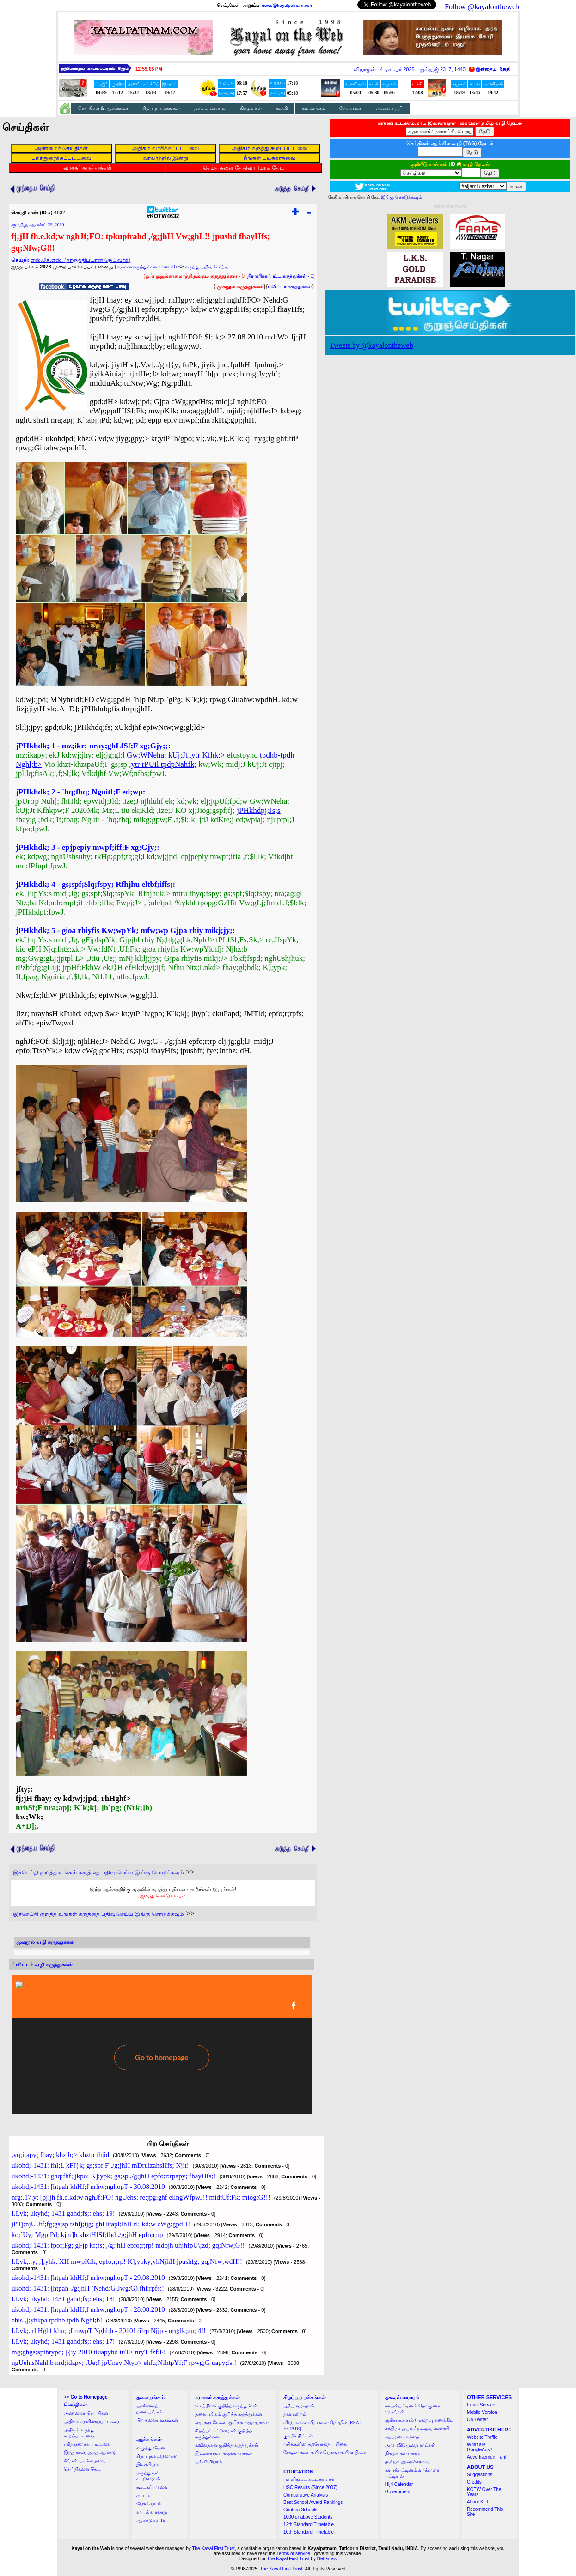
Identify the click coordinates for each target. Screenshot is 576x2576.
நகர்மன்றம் (294, 2414)
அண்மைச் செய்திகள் (86, 2413)
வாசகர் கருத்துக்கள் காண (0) (147, 266)
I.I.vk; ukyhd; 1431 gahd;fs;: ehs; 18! (63, 2299)
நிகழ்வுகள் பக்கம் (403, 2453)
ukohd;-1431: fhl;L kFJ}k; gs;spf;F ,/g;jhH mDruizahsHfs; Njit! (100, 2165)
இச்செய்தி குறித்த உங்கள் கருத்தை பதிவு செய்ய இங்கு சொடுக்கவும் (98, 1872)
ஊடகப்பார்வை (152, 2487)
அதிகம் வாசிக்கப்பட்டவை (91, 2421)
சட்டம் (143, 2495)
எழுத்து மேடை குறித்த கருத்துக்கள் (232, 2422)
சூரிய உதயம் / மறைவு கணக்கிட (419, 2420)
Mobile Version (482, 2412)
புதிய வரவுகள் (298, 2405)
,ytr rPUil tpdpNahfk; (162, 764)
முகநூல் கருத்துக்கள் (240, 286)
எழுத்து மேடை (152, 2447)
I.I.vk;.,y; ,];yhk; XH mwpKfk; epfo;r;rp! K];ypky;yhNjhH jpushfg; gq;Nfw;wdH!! (127, 2261)
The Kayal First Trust (213, 2548)
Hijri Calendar (399, 2484)
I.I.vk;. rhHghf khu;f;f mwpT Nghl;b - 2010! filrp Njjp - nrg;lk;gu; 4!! (109, 2330)
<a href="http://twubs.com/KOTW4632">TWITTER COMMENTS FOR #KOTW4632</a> (162, 2044)
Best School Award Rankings (313, 2502)
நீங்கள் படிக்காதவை (85, 2460)
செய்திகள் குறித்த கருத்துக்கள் (226, 2405)
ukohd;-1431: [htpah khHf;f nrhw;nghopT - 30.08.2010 (88, 2186)
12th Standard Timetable (308, 2524)
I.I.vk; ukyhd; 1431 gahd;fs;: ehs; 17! (63, 2341)
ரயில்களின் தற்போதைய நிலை (315, 2444)
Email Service (481, 2404)
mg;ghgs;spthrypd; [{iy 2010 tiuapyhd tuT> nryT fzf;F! (89, 2352)
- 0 (280, 276)
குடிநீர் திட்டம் (298, 2435)
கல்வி (282, 108)
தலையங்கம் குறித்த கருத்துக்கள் (228, 2414)
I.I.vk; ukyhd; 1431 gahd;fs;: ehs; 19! (63, 2213)
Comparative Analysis (305, 2494)
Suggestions (479, 2474)
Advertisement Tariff (487, 2457)
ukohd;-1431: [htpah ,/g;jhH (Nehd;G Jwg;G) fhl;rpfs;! (88, 2288)
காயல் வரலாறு (151, 2512)
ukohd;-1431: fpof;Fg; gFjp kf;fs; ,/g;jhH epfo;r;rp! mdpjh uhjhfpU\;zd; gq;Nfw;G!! (128, 2245)
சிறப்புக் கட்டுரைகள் (157, 2456)
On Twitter (477, 2419)
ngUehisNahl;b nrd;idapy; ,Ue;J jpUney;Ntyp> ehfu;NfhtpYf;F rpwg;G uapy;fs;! (124, 2362)
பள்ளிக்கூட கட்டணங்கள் (309, 2479)
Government (398, 2491)
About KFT (478, 2501)
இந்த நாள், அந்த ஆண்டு (90, 2452)
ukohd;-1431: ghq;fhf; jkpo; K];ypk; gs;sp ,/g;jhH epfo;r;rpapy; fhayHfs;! (114, 2176)
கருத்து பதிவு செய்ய (207, 266)
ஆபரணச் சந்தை (402, 2436)
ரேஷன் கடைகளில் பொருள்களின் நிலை (324, 2452)
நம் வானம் (313, 108)
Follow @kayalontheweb (482, 7)
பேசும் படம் (149, 2503)
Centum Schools (300, 2509)
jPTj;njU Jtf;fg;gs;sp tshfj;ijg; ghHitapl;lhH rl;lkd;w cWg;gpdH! (101, 2224)
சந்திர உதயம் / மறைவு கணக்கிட (419, 2428)
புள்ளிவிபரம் (208, 2461)
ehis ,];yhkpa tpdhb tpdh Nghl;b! (57, 2320)
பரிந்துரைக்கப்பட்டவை (88, 2444)
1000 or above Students (307, 2517)
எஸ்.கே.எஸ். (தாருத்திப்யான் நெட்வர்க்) (80, 260)
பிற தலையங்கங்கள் (157, 2420)
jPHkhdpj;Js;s (258, 810)
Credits (474, 2482)
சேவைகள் (350, 108)
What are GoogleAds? (479, 2447)
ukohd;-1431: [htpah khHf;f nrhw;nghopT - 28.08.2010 (88, 2309)
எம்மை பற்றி (389, 108)
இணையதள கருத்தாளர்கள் (223, 2453)
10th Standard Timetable (308, 2531)
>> (85, 2397)
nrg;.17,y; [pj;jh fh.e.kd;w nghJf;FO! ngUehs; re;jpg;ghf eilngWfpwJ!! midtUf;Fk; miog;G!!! (141, 2197)
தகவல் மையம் (210, 108)
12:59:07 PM (148, 69)
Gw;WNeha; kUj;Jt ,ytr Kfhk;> (176, 755)
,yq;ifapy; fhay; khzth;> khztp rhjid (60, 2154)
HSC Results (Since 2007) (310, 2487)
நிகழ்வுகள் (251, 108)
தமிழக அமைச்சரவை (407, 2461)
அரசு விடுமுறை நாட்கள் (410, 2445)
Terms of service (293, 2553)
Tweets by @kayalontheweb (371, 345)
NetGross (327, 2558)
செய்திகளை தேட (82, 2469)
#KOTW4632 (163, 213)
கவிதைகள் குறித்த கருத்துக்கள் (226, 2445)
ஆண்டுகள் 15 (150, 2520)
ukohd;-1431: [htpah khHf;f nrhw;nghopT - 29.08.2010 (88, 2277)
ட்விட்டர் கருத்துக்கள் (290, 286)
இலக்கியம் (147, 2464)
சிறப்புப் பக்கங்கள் (161, 108)
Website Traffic (482, 2437)
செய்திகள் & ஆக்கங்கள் (103, 108)
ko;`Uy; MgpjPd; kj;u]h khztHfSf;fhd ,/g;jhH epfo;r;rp (87, 2234)
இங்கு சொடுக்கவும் (163, 1895)
